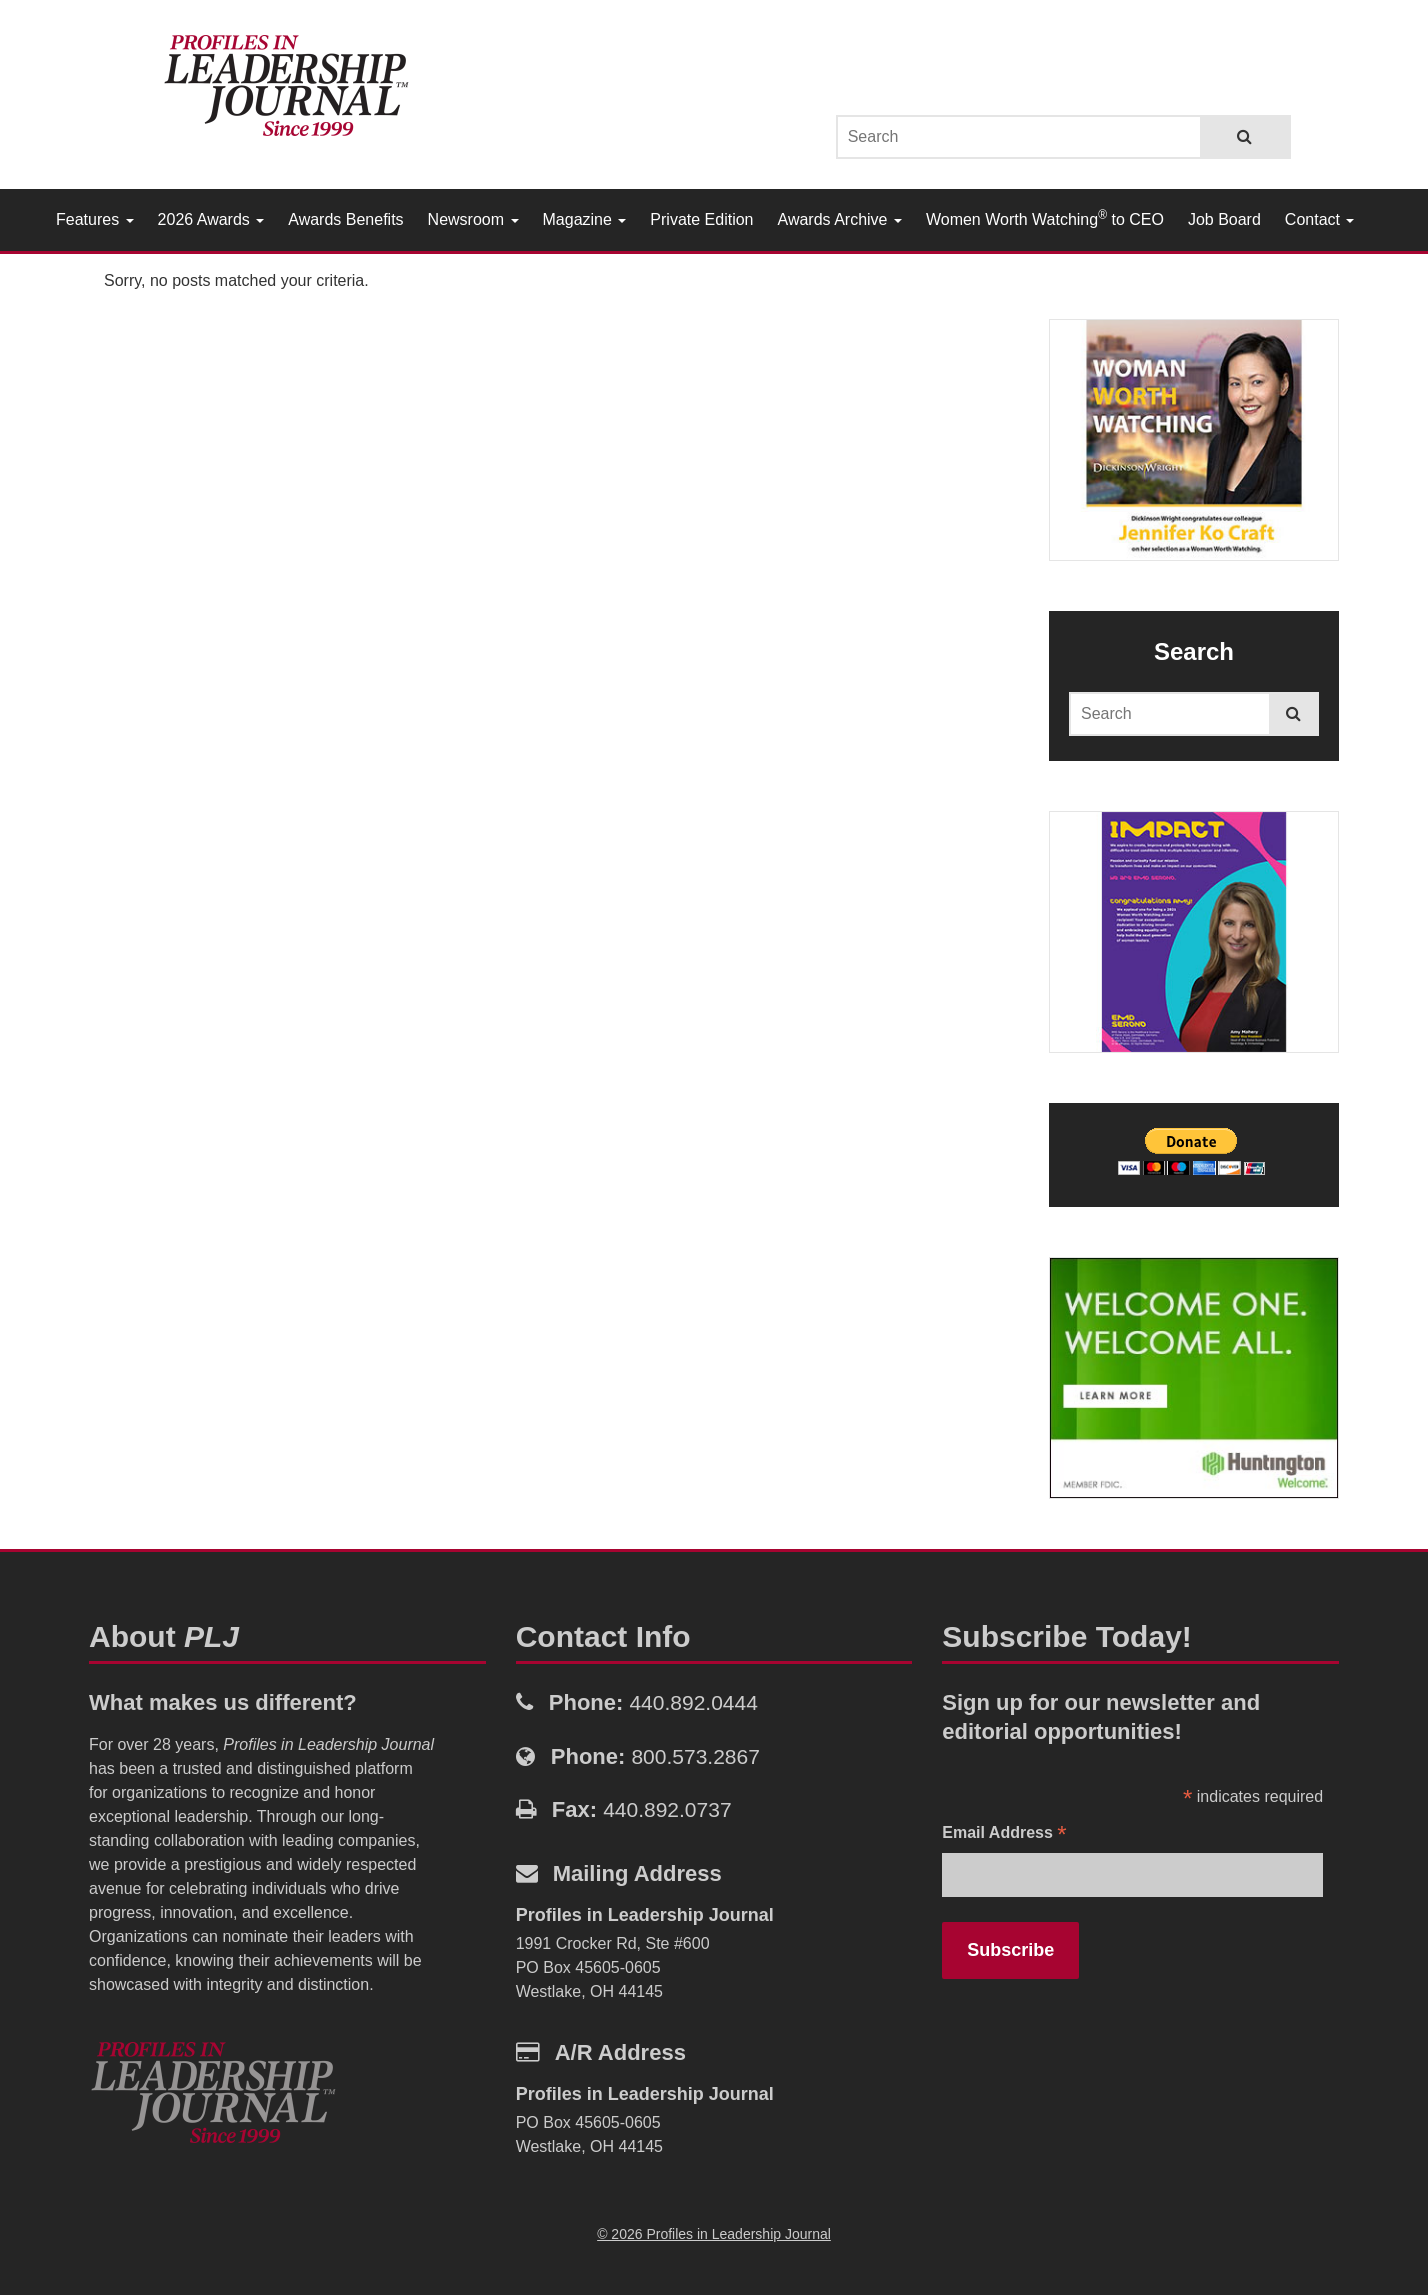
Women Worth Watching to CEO (1045, 218)
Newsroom (473, 219)
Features (95, 219)
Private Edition (701, 219)
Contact (1320, 219)
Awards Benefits (345, 219)
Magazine (585, 219)
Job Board (1224, 219)
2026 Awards (211, 219)
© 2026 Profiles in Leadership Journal (714, 2234)
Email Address (1004, 1834)
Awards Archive (840, 219)
